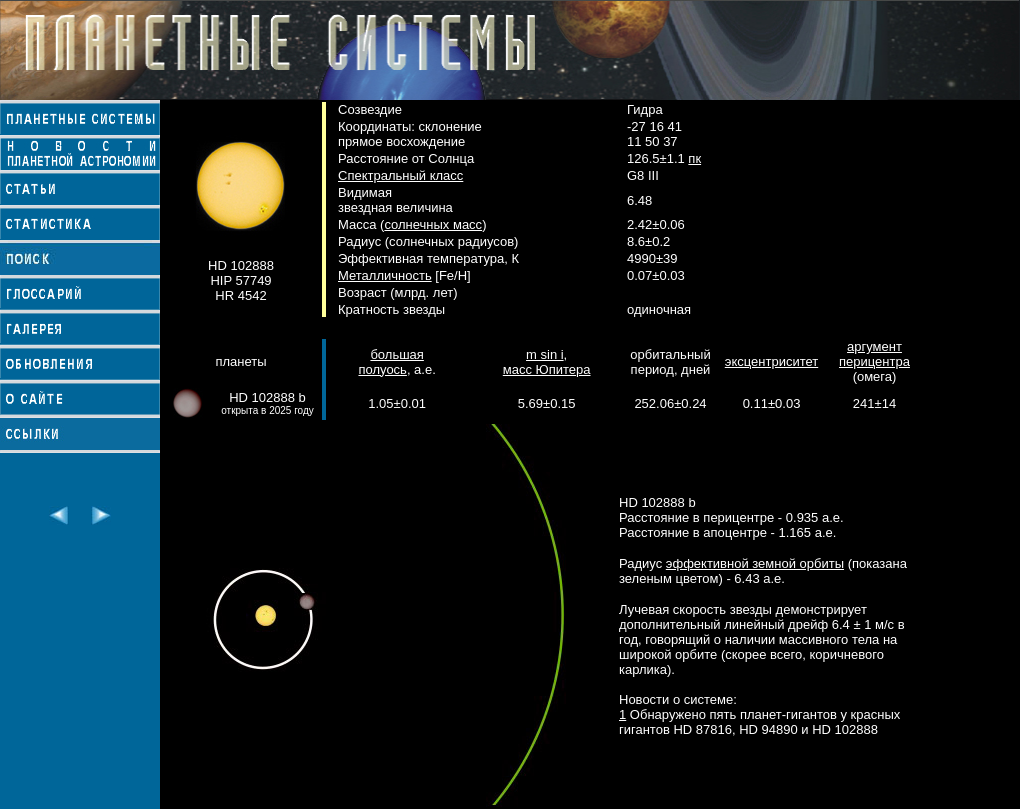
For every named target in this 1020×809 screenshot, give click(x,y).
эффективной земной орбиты (755, 563)
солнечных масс (433, 224)
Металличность (385, 275)
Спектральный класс (400, 175)
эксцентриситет (771, 361)
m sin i (545, 354)
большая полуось (390, 362)
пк (694, 158)
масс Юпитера (547, 369)
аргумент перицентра (874, 354)
